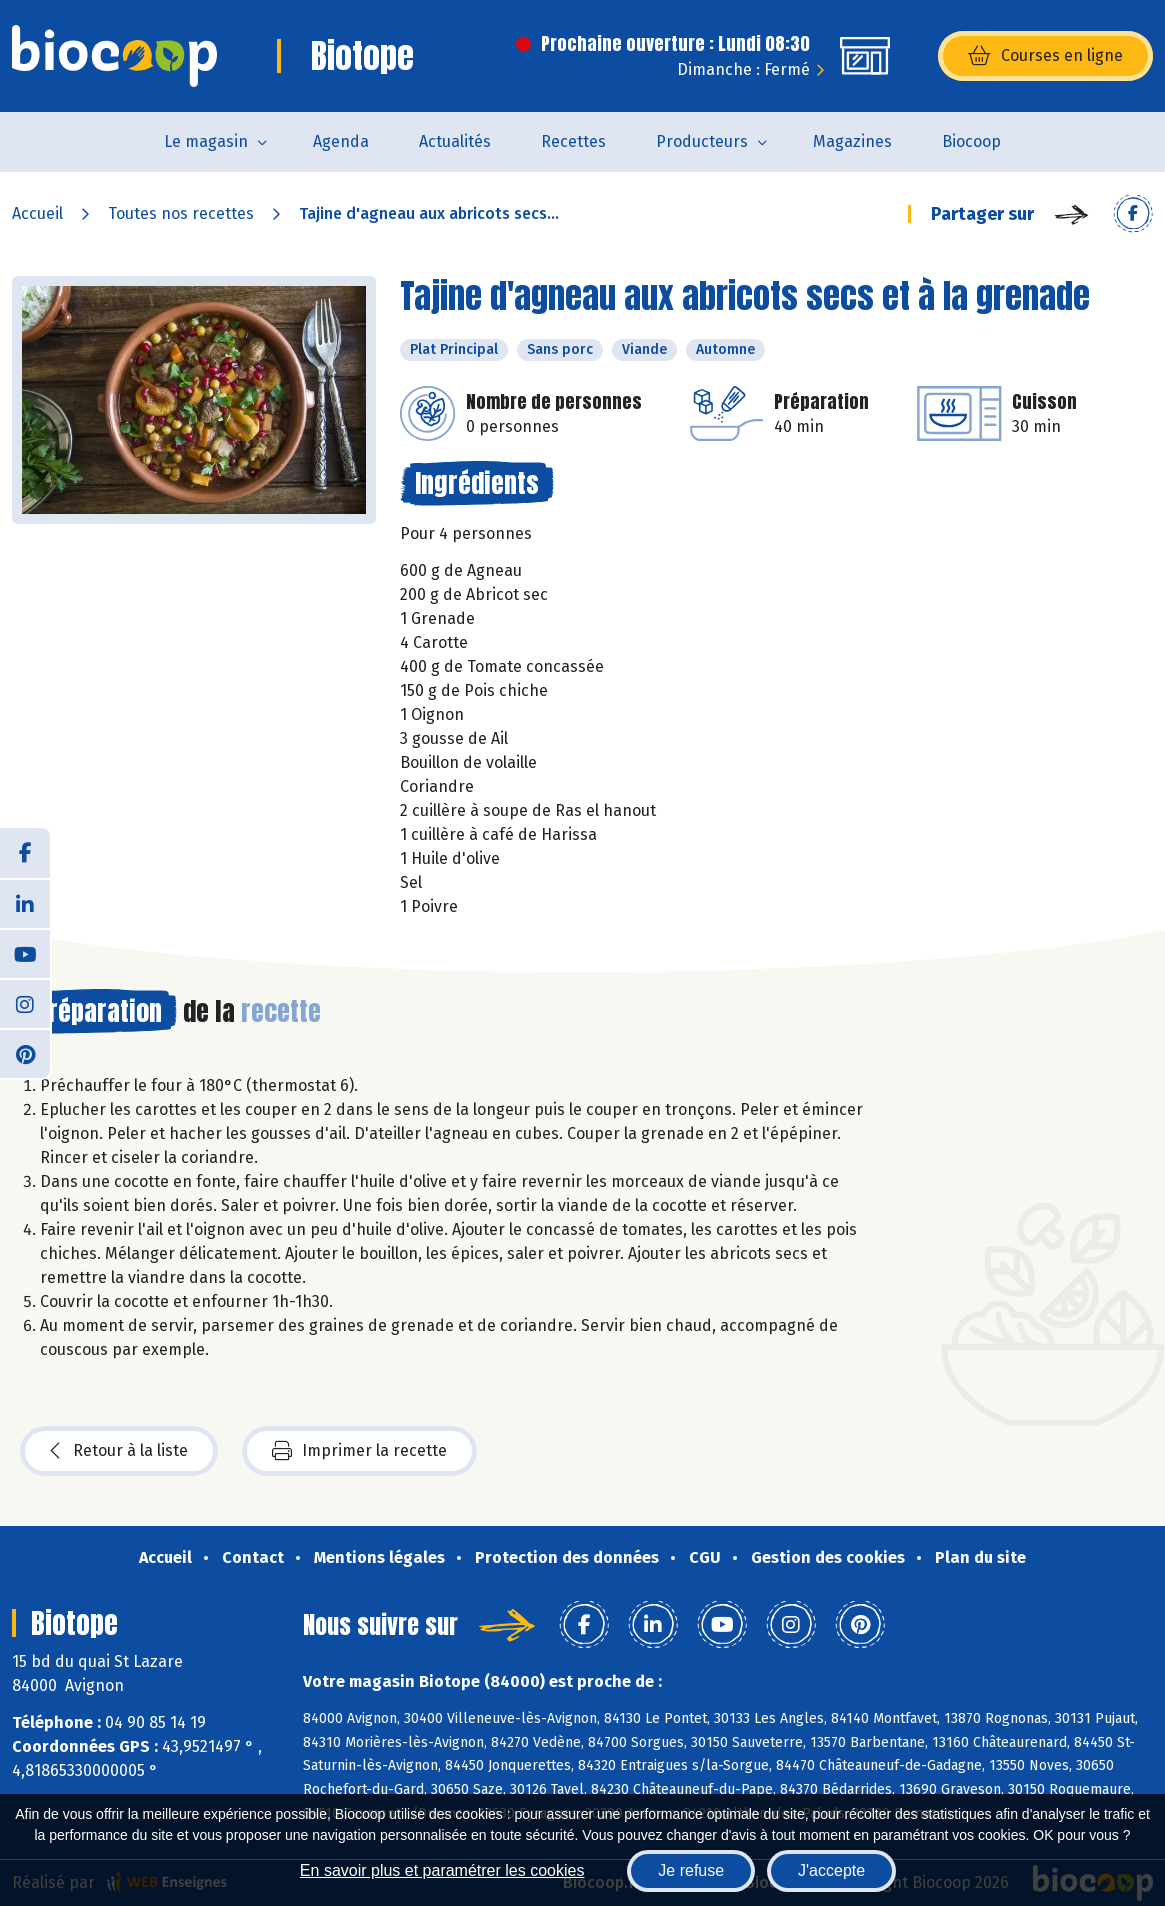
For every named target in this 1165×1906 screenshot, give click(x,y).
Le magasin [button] (206, 141)
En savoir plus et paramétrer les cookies (442, 1870)
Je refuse (691, 1870)
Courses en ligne (1045, 56)
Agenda (341, 141)
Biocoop (971, 141)
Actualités (455, 141)
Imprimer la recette (359, 1451)
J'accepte (831, 1870)
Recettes (573, 141)
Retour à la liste (119, 1451)
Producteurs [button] (702, 141)
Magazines (852, 141)
